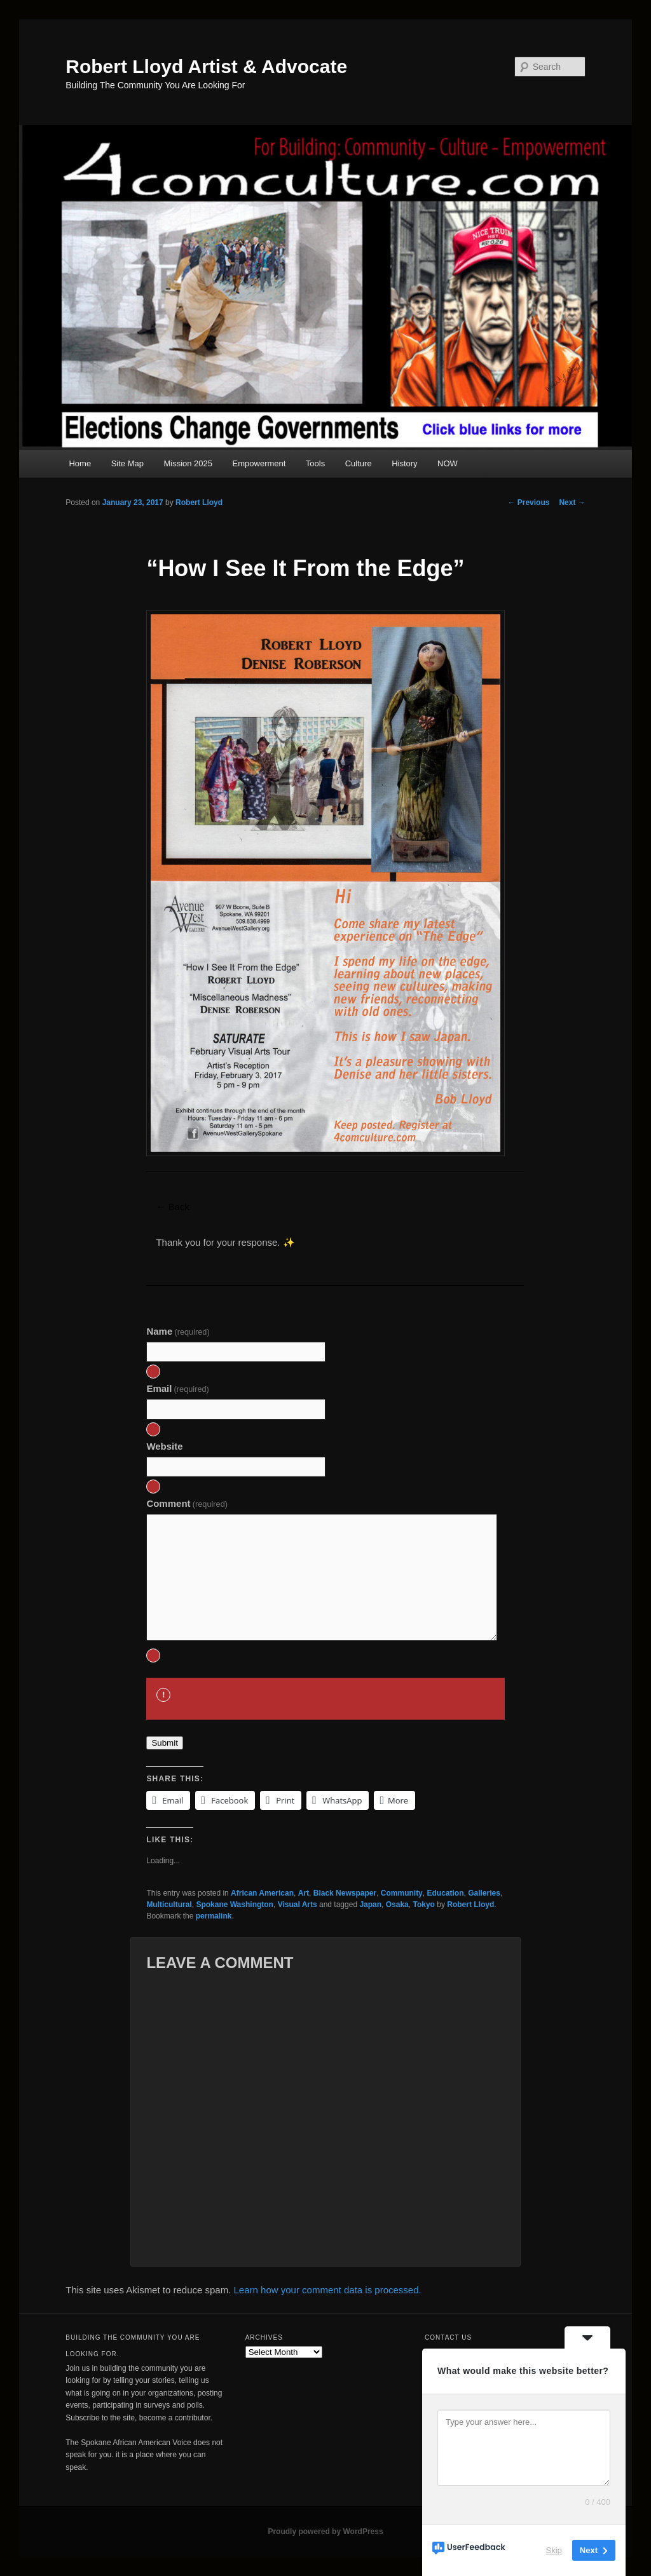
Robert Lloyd (199, 502)
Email (177, 1388)
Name (177, 1331)
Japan (370, 1904)
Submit (164, 1743)
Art (303, 1893)
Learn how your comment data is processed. (327, 2289)
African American (262, 1893)
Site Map (127, 463)
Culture (358, 463)
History (404, 463)
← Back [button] (172, 1206)
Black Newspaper (344, 1893)
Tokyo (423, 1904)
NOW (447, 463)
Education (445, 1893)
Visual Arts (297, 1904)
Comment (187, 1503)
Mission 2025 (187, 463)
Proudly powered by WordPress (325, 2531)
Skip (554, 2550)
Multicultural (168, 1904)
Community (402, 1893)
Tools (315, 463)
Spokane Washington (234, 1904)
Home (80, 463)
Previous (528, 502)
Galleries (484, 1893)
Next (572, 502)
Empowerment (259, 463)
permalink (214, 1916)
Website (164, 1446)
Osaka (397, 1904)
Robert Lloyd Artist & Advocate (206, 66)
